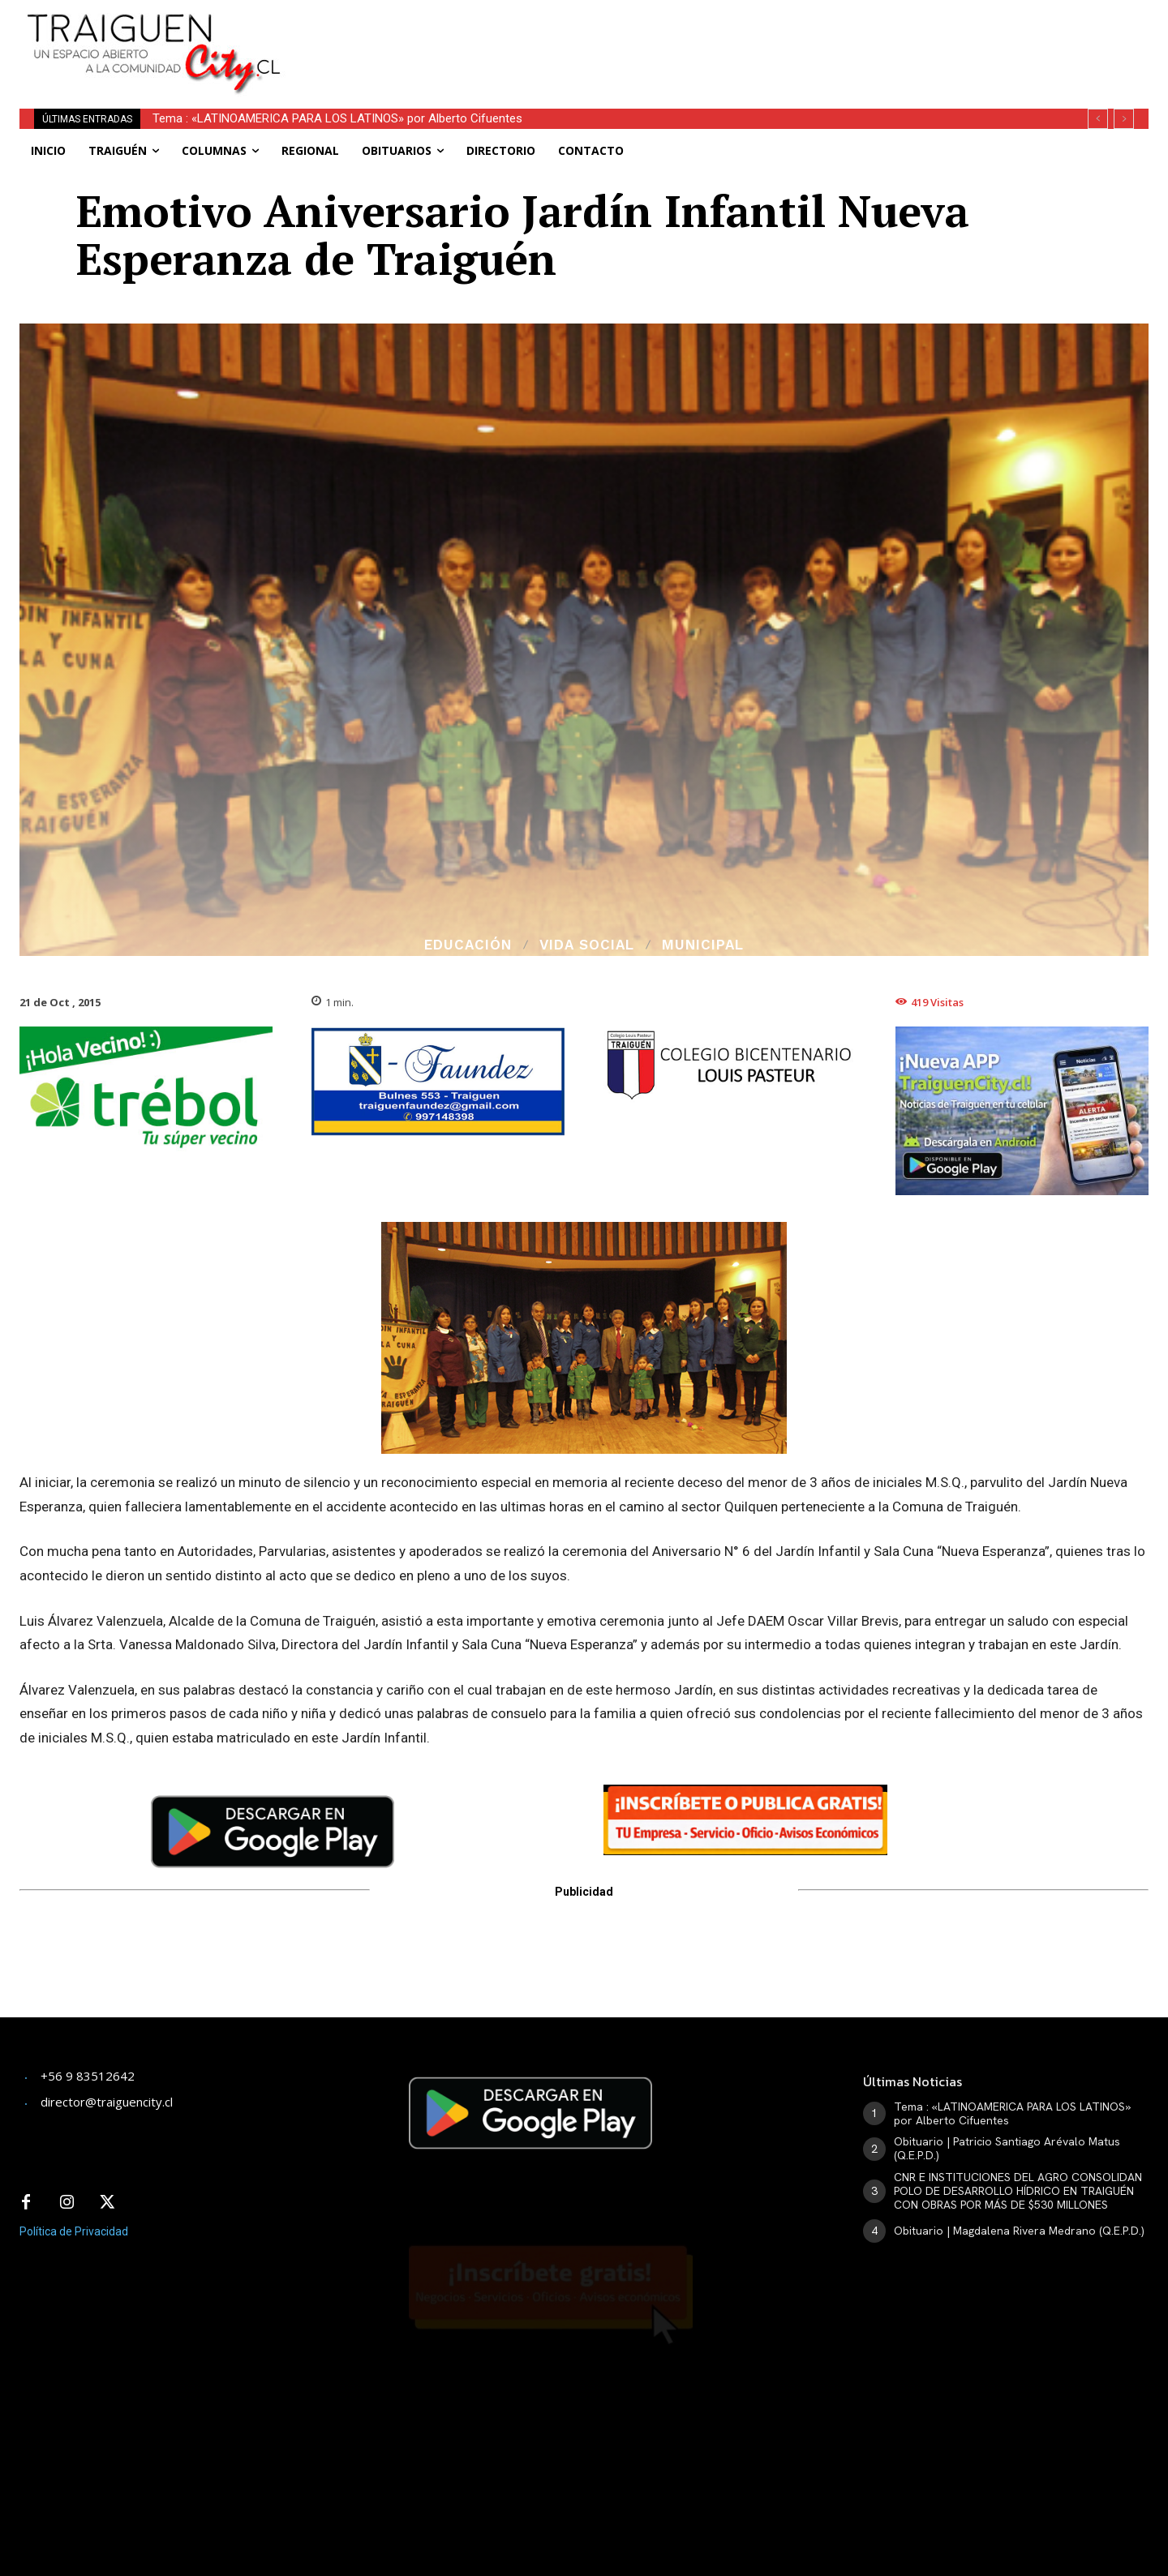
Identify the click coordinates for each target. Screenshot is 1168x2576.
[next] (1124, 119)
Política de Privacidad (73, 2231)
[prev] (1098, 119)
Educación (468, 945)
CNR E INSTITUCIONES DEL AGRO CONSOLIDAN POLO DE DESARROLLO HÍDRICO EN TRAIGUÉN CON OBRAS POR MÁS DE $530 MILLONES (1018, 2191)
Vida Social (586, 945)
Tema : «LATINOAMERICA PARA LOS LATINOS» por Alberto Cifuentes (337, 118)
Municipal (703, 945)
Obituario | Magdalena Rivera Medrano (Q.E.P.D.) (1019, 2230)
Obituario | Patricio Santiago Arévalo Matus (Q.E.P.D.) (1007, 2148)
